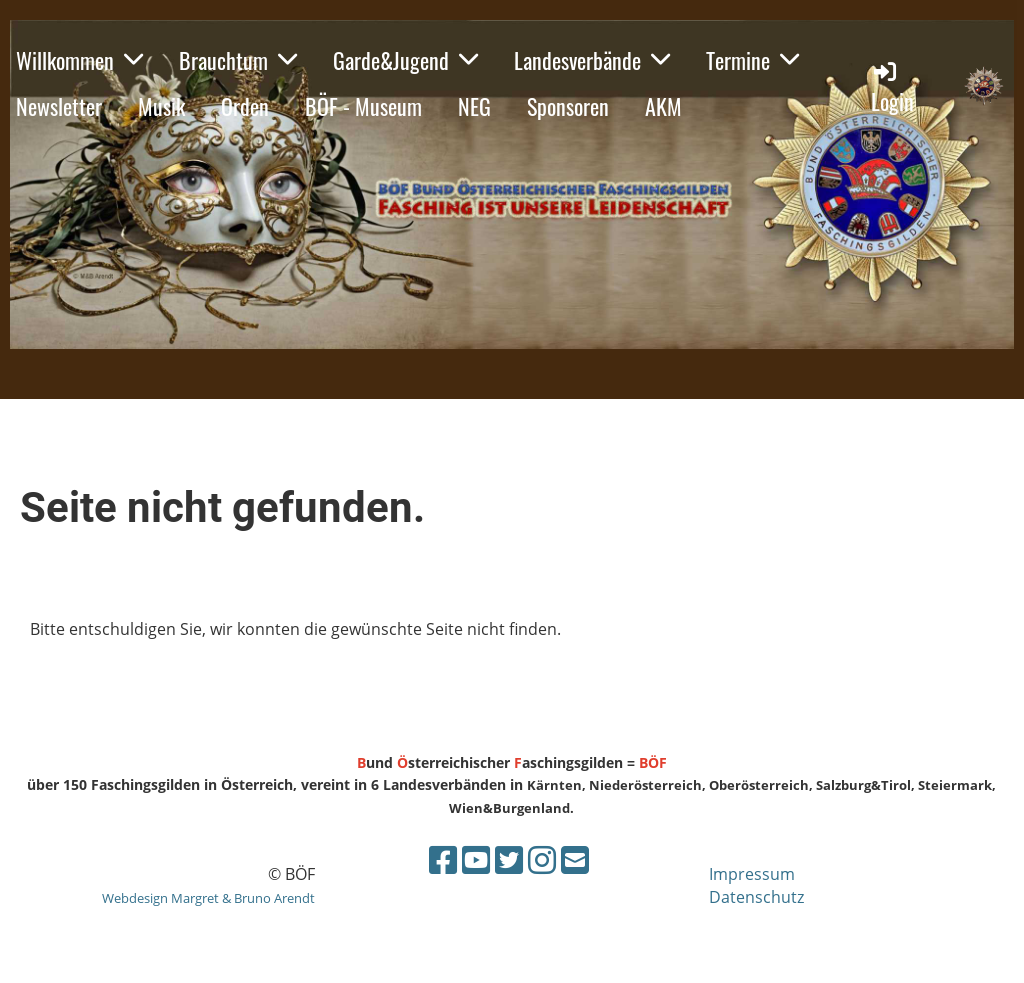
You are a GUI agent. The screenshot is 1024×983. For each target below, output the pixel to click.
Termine (752, 60)
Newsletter (59, 106)
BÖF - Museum (363, 106)
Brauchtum (238, 60)
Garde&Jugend (405, 60)
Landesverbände (592, 60)
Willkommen (79, 60)
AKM (663, 106)
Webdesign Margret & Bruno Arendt (208, 898)
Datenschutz (756, 897)
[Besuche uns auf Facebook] (443, 859)
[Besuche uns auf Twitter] (509, 859)
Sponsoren (568, 106)
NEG (474, 106)
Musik (161, 106)
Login (892, 87)
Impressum (752, 874)
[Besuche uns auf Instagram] (542, 859)
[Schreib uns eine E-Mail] (575, 859)
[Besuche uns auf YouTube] (476, 859)
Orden (245, 106)
